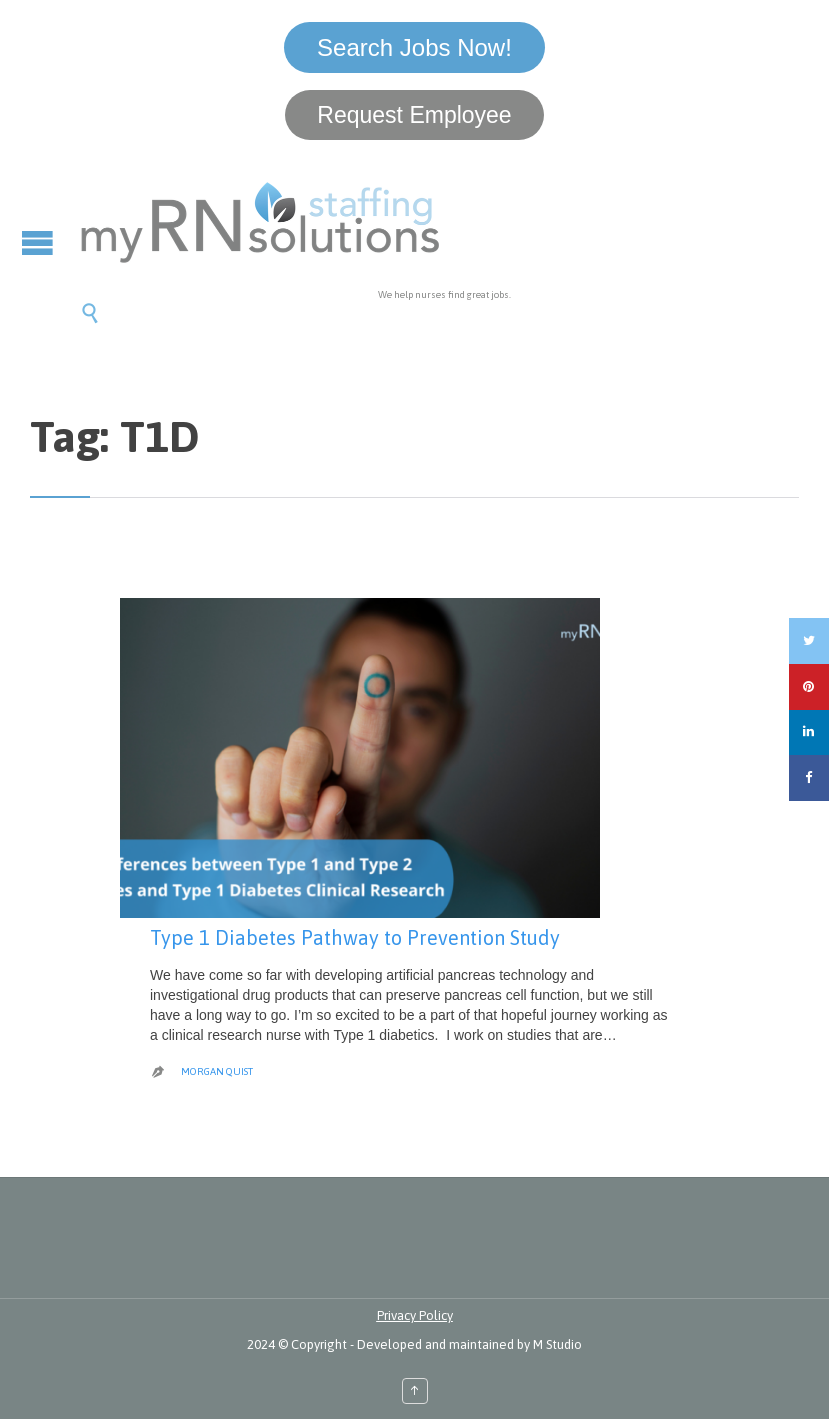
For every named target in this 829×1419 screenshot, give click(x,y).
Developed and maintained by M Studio (469, 1344)
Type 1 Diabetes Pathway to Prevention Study (355, 937)
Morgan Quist (217, 1071)
